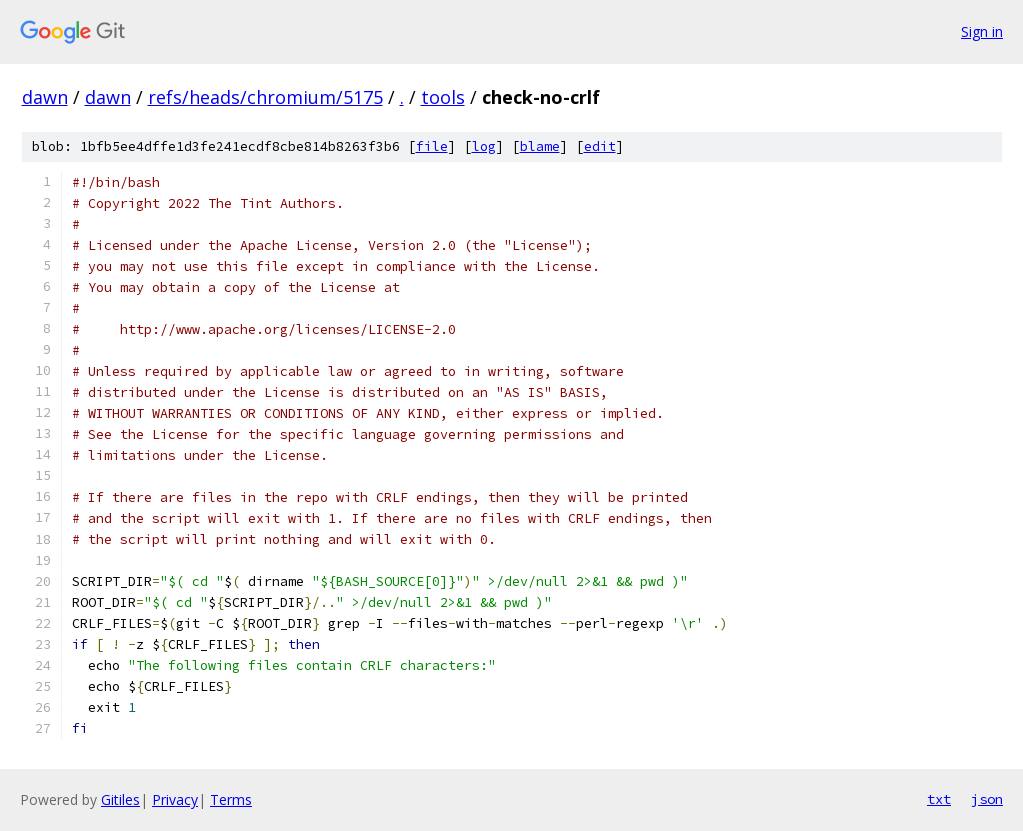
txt (939, 799)
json (987, 799)
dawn (45, 97)
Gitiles (120, 799)
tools (443, 97)
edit (600, 146)
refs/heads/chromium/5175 (265, 97)
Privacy (175, 799)
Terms (231, 799)
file (432, 146)
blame (540, 146)
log (484, 146)
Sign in (982, 31)
